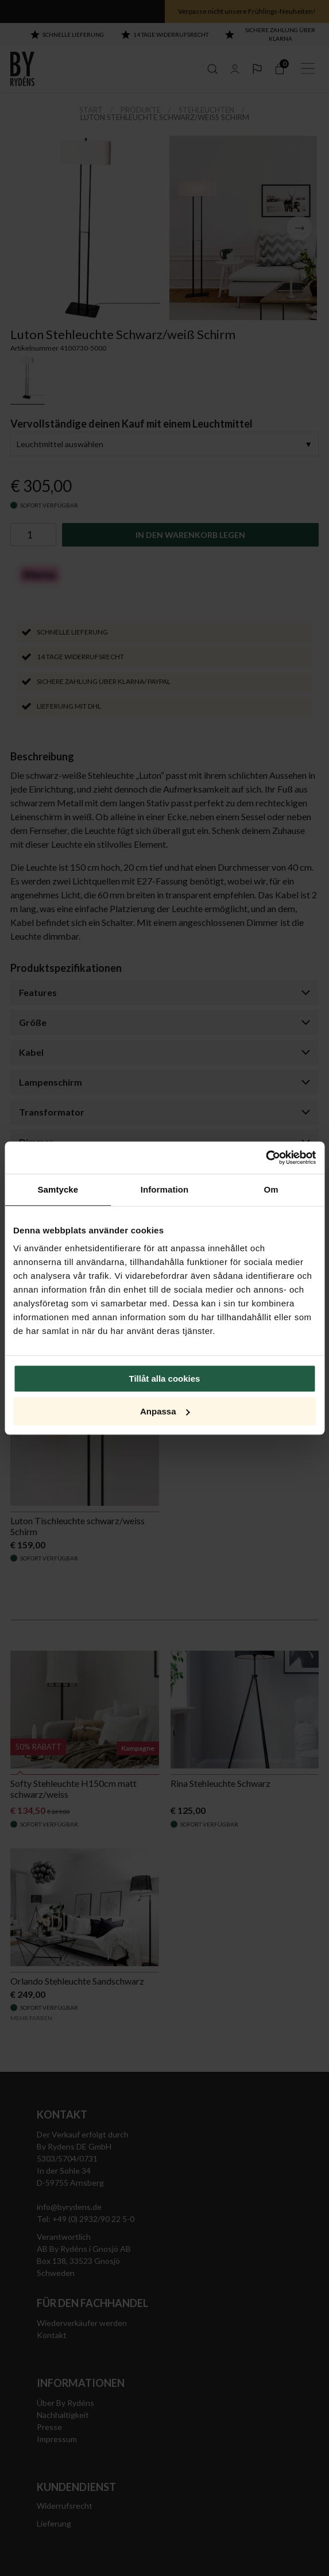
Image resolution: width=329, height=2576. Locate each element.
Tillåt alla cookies (164, 1378)
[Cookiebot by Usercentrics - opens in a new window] (265, 1157)
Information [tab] (165, 1189)
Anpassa (165, 1411)
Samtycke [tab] (57, 1189)
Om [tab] (271, 1189)
